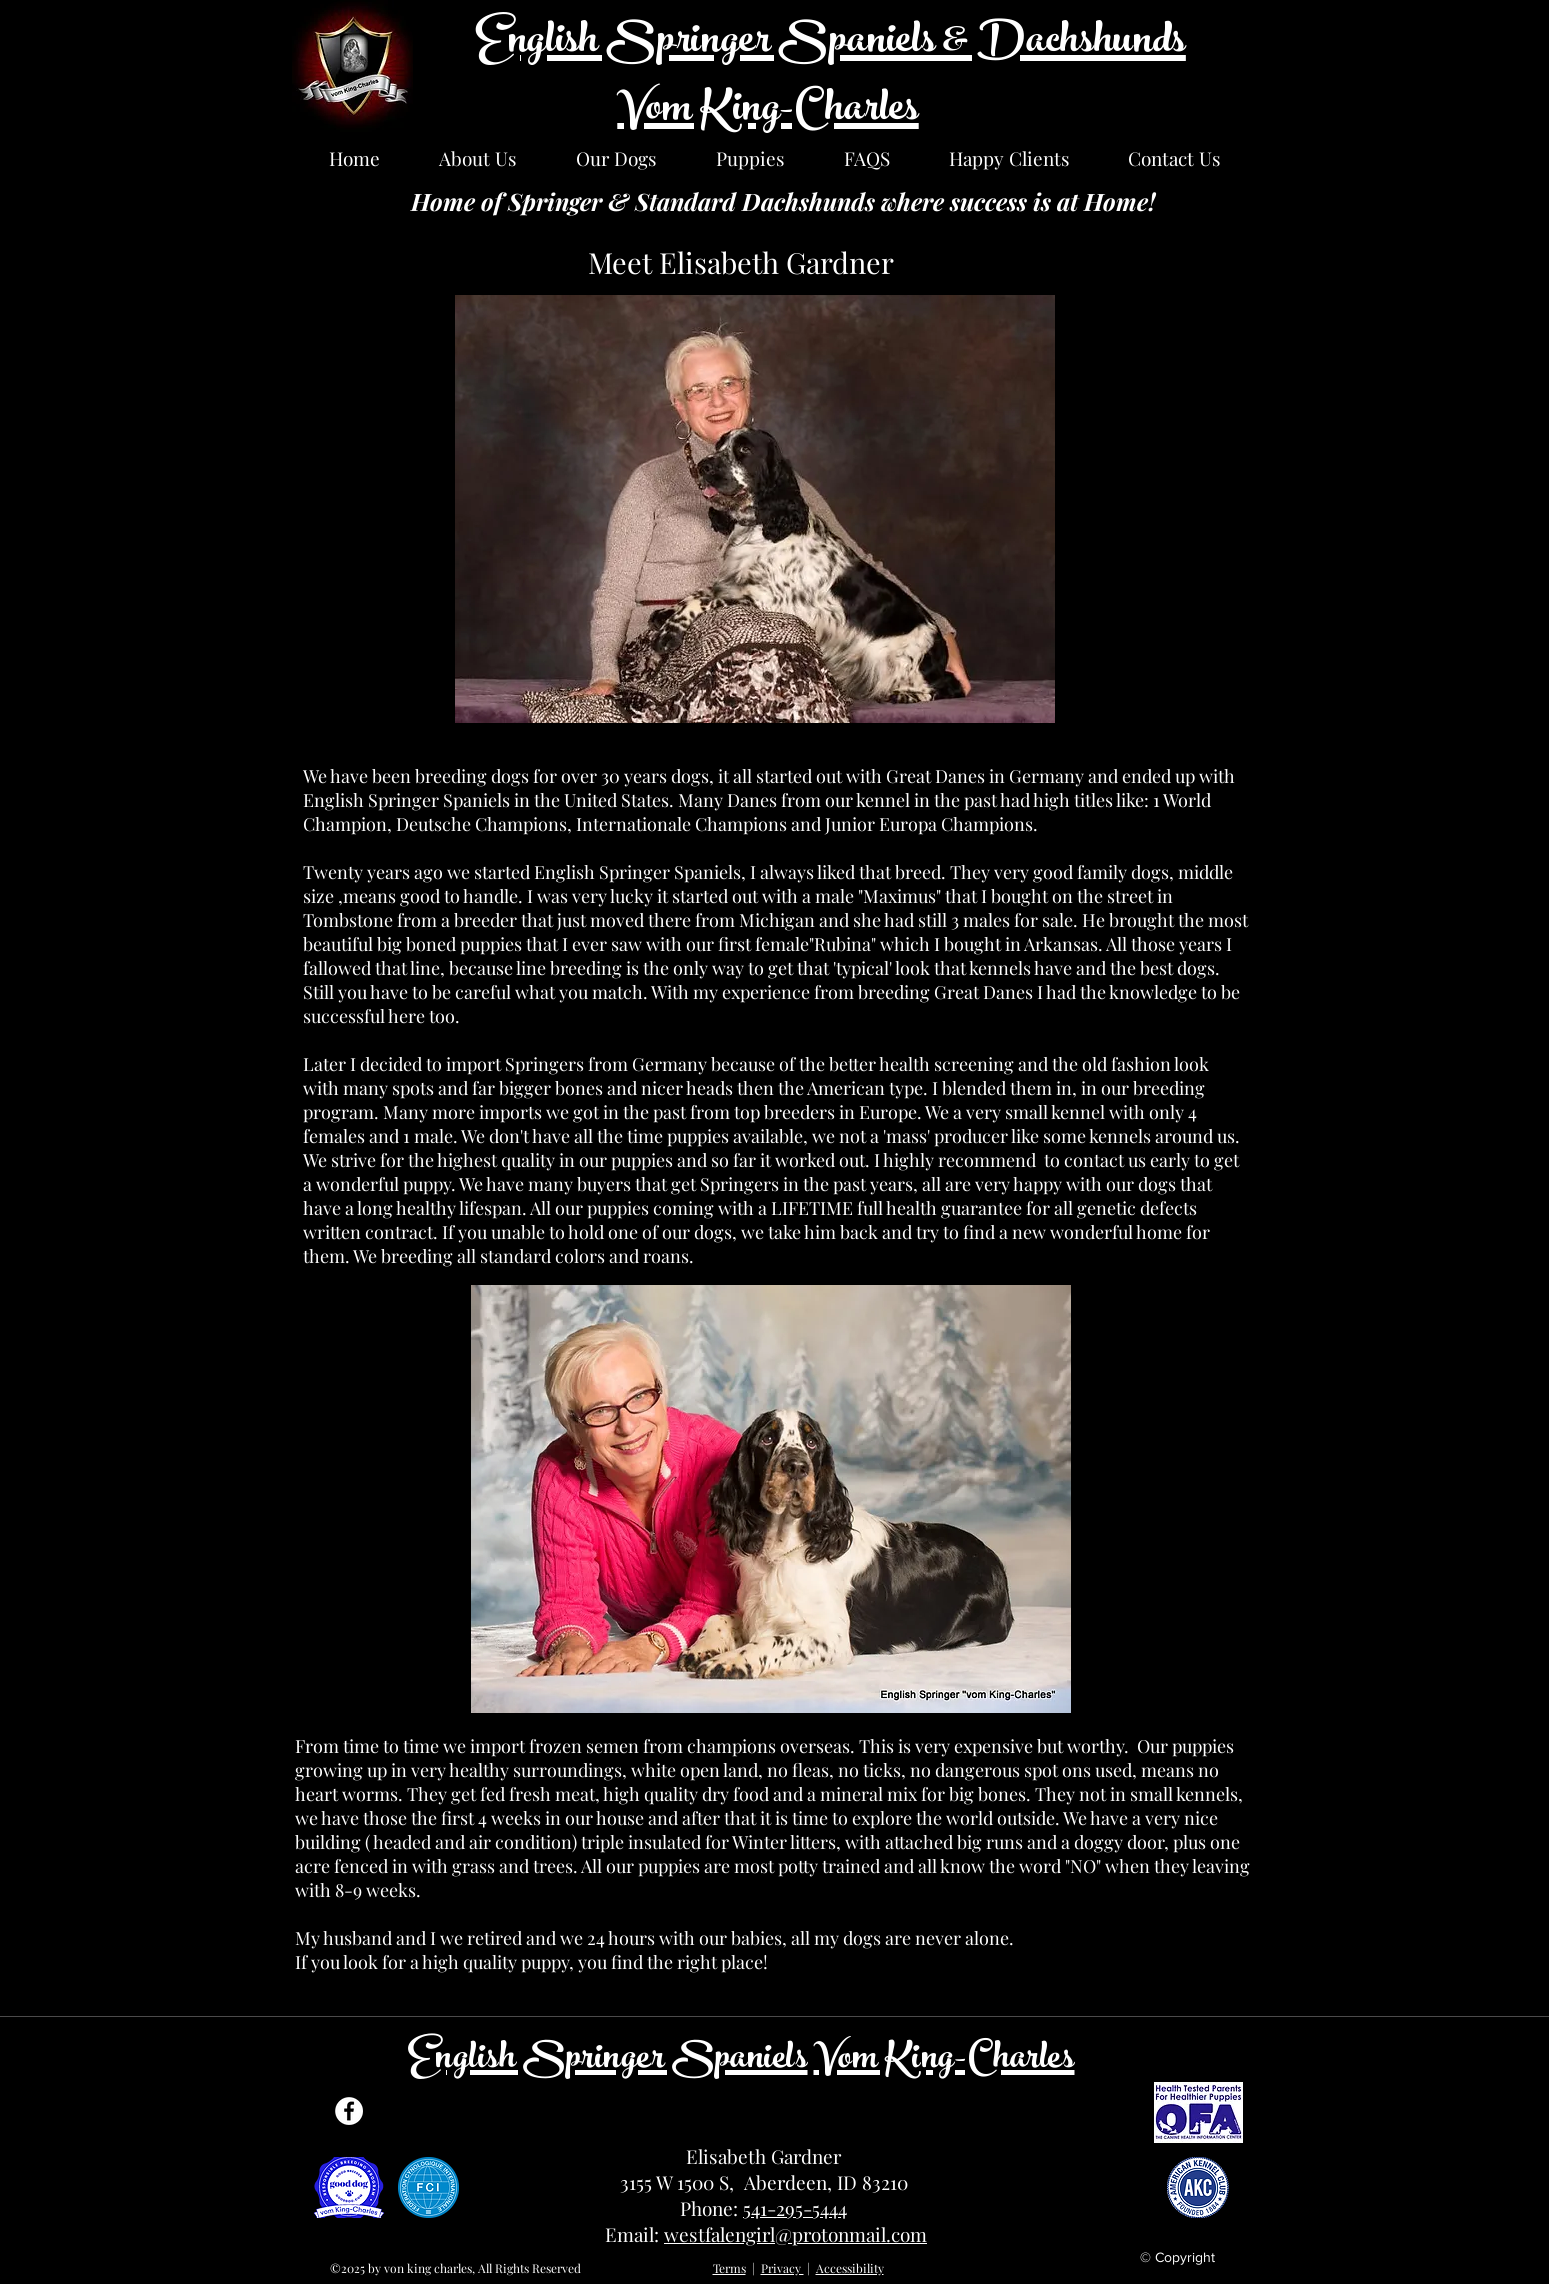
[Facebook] (349, 2111)
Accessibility (850, 2268)
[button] (478, 158)
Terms (729, 2268)
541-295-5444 (795, 2208)
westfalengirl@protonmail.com (795, 2234)
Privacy (782, 2268)
